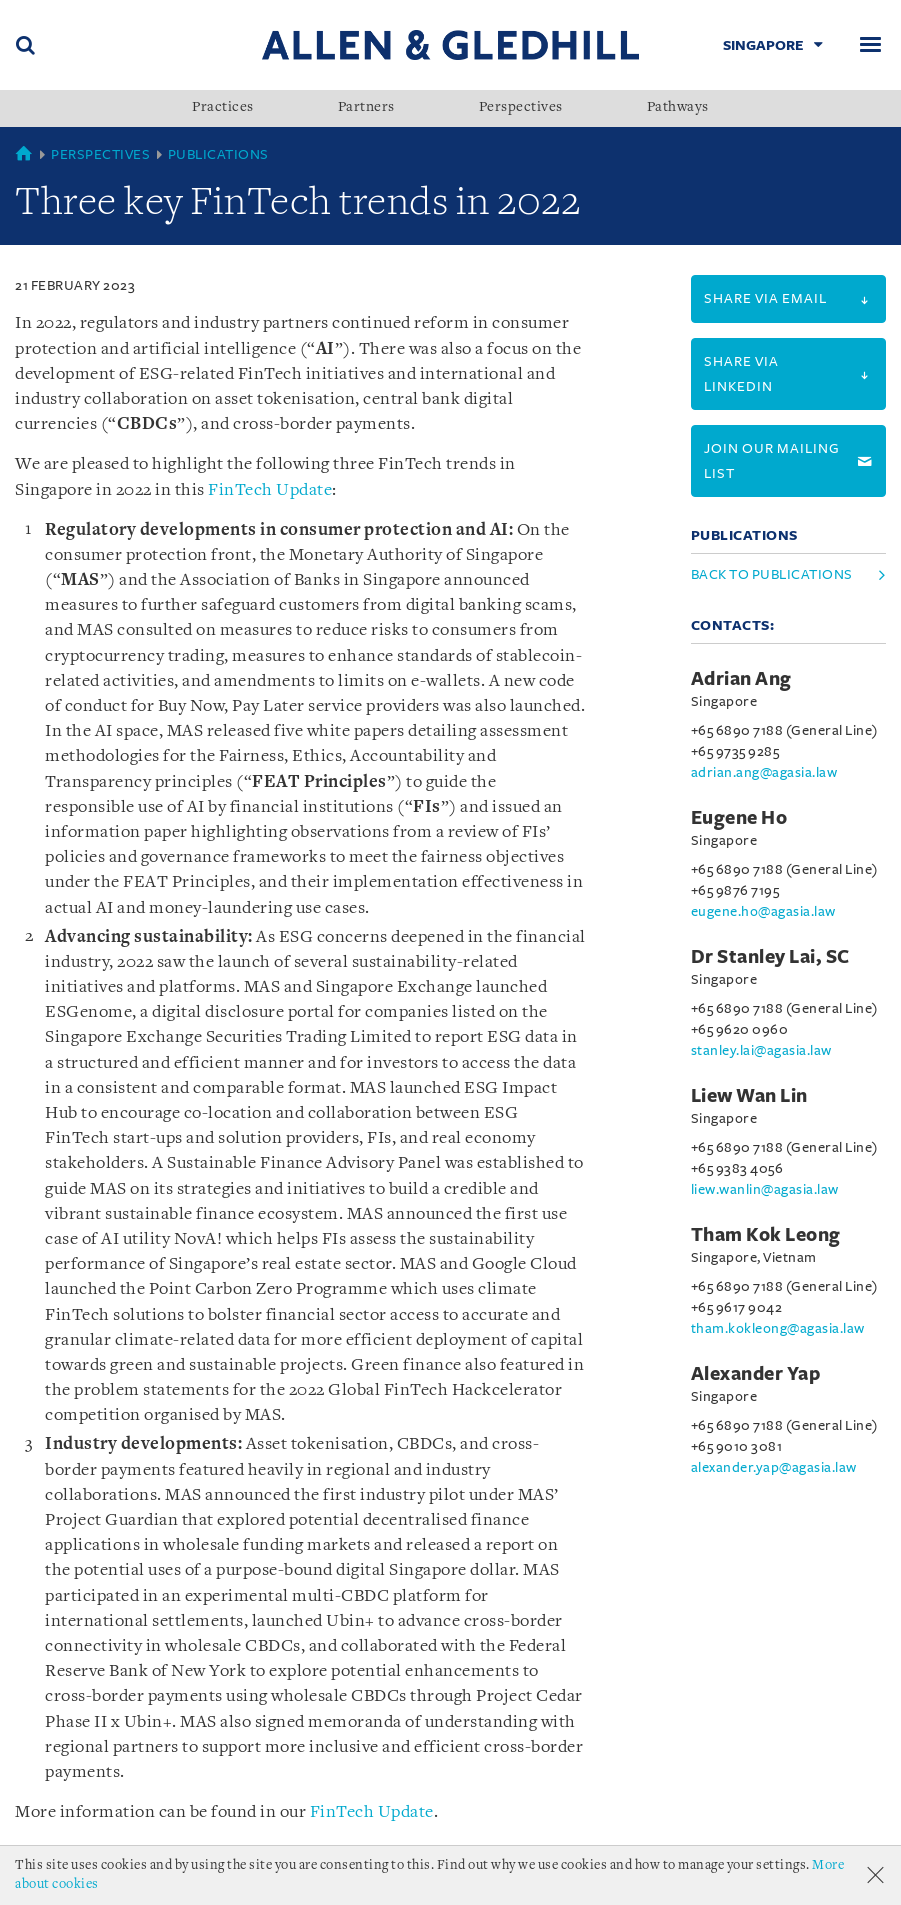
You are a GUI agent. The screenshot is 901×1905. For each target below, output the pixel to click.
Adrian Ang (741, 679)
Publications (218, 154)
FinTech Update (270, 490)
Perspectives (521, 108)
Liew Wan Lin (749, 1096)
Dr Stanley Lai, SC (770, 957)
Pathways (678, 108)
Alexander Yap (756, 1374)
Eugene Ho (739, 818)
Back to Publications (772, 574)
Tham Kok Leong (766, 1235)
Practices (223, 108)
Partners (366, 108)
